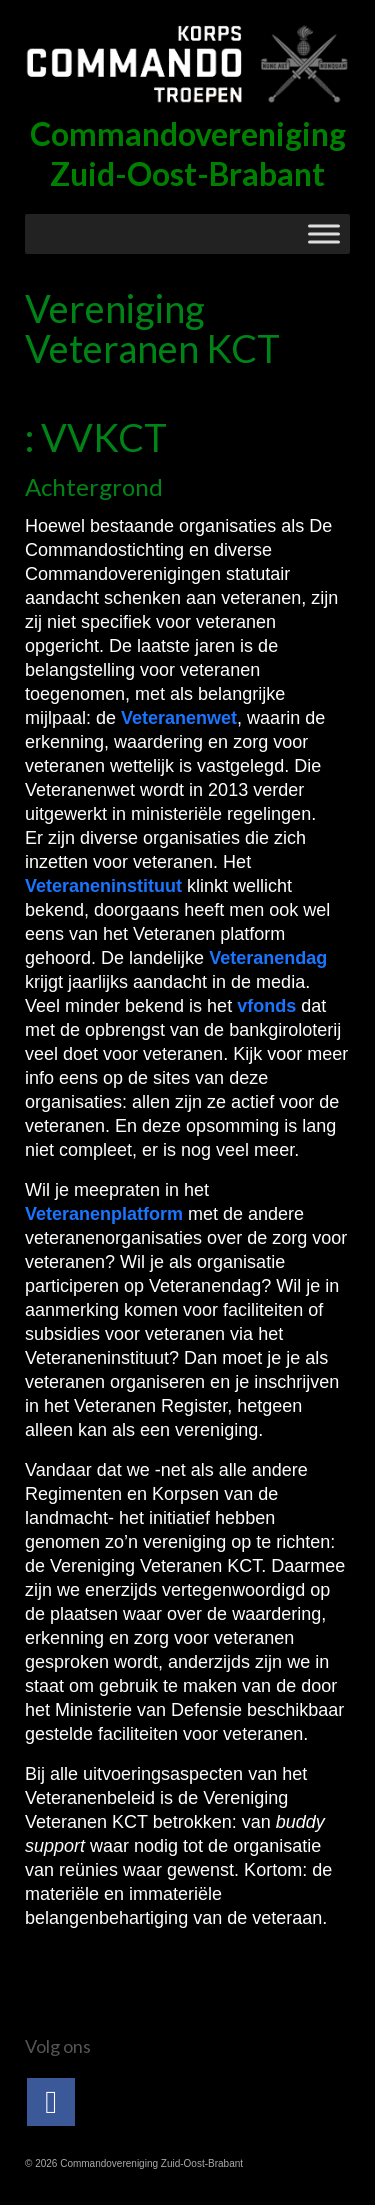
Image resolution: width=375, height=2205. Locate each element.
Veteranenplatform (106, 1214)
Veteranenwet (179, 718)
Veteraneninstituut (106, 886)
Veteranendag (268, 958)
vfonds (269, 1006)
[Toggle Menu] (324, 233)
